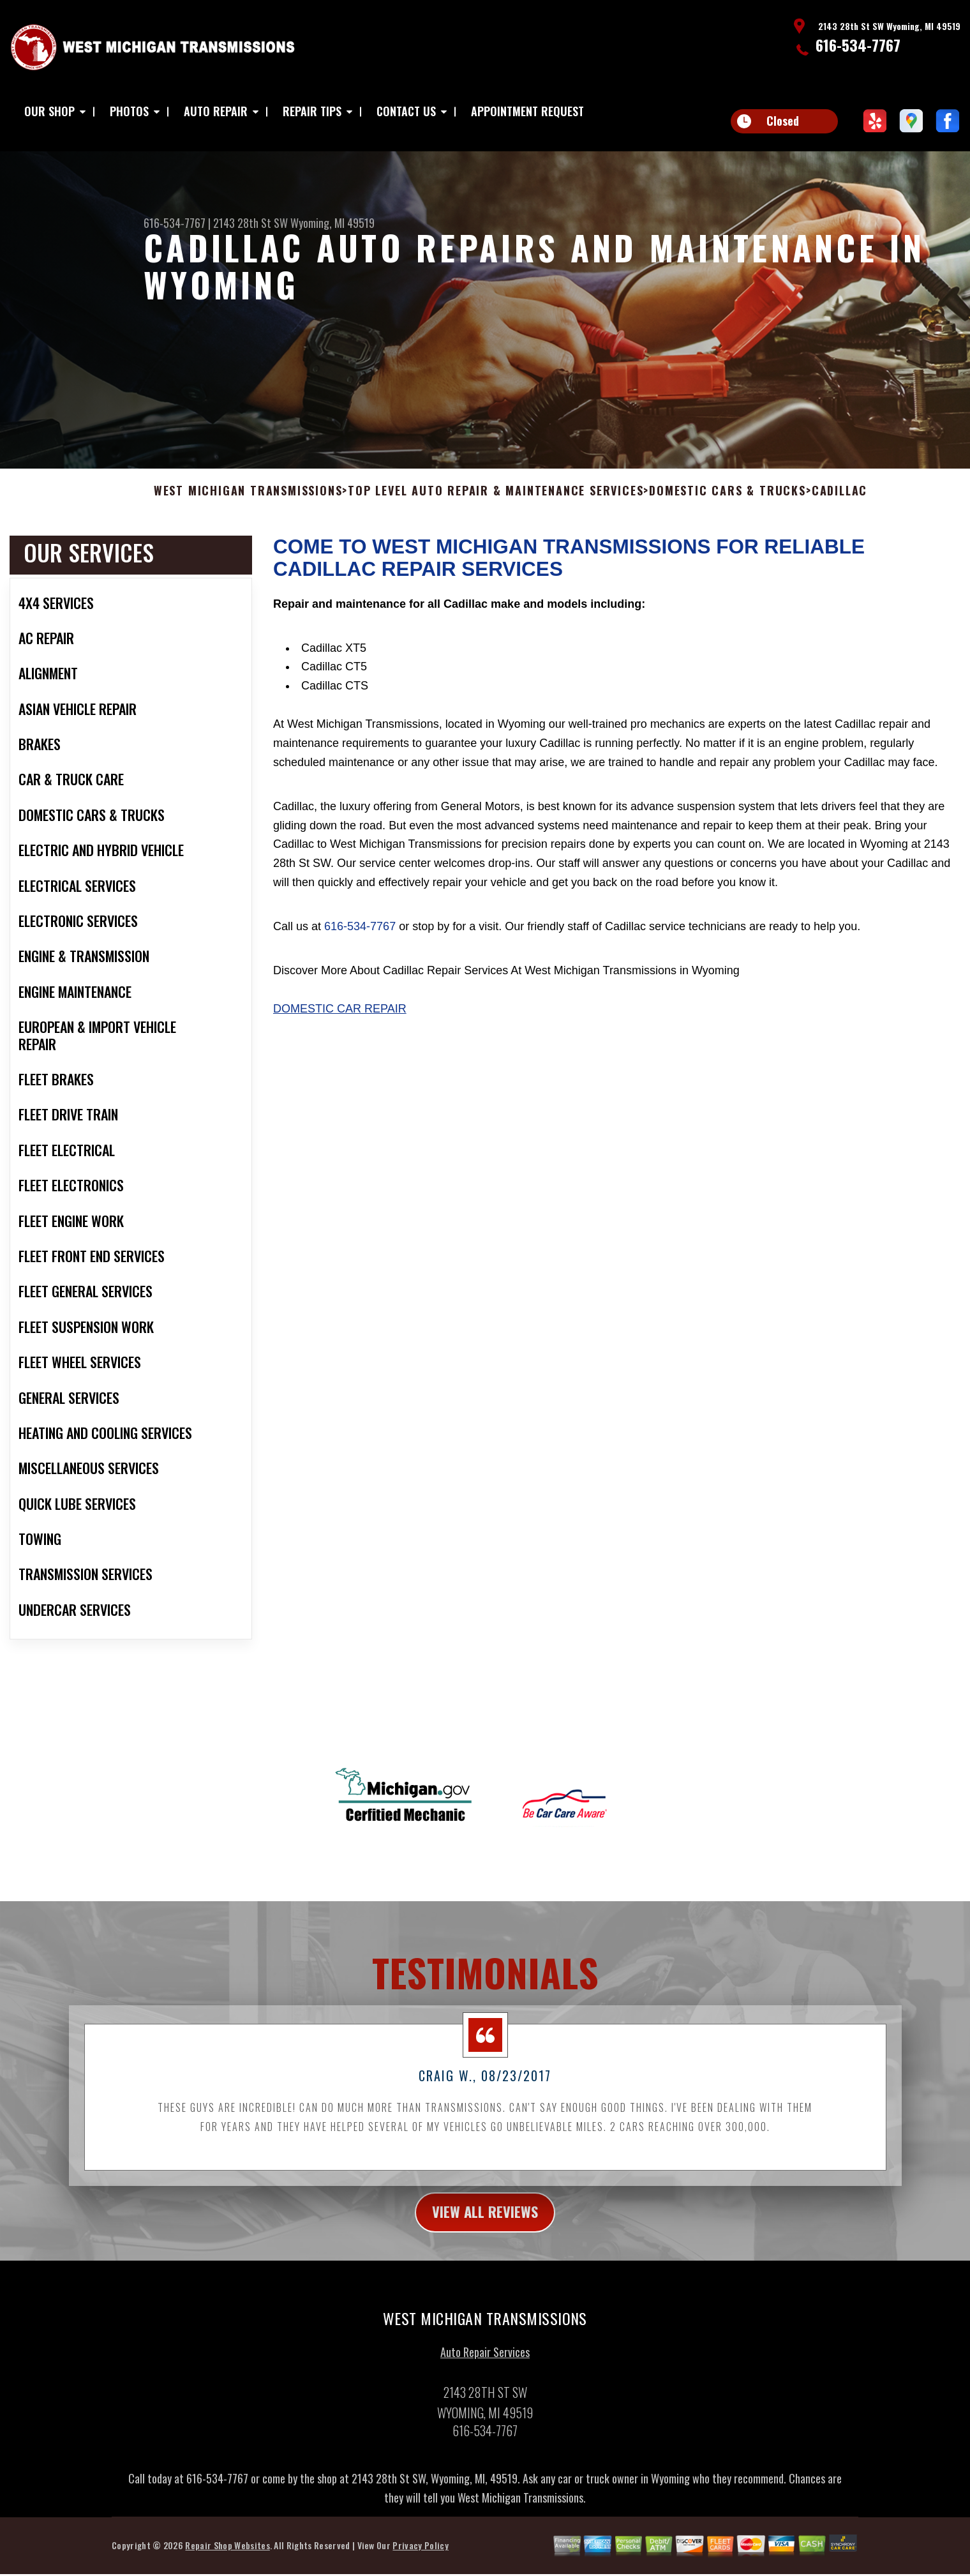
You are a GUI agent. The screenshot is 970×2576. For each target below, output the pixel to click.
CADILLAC (839, 504)
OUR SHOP (49, 111)
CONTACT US (406, 111)
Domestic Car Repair (340, 1020)
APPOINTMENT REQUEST (527, 111)
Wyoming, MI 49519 (332, 223)
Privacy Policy (420, 2559)
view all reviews (485, 2225)
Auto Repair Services (485, 2366)
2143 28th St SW (250, 223)
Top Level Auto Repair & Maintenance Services (495, 504)
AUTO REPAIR (216, 111)
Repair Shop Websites (227, 2559)
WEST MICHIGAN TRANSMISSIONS (248, 504)
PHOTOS (129, 111)
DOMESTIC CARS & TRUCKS (727, 504)
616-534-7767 (858, 44)
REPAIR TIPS (312, 111)
